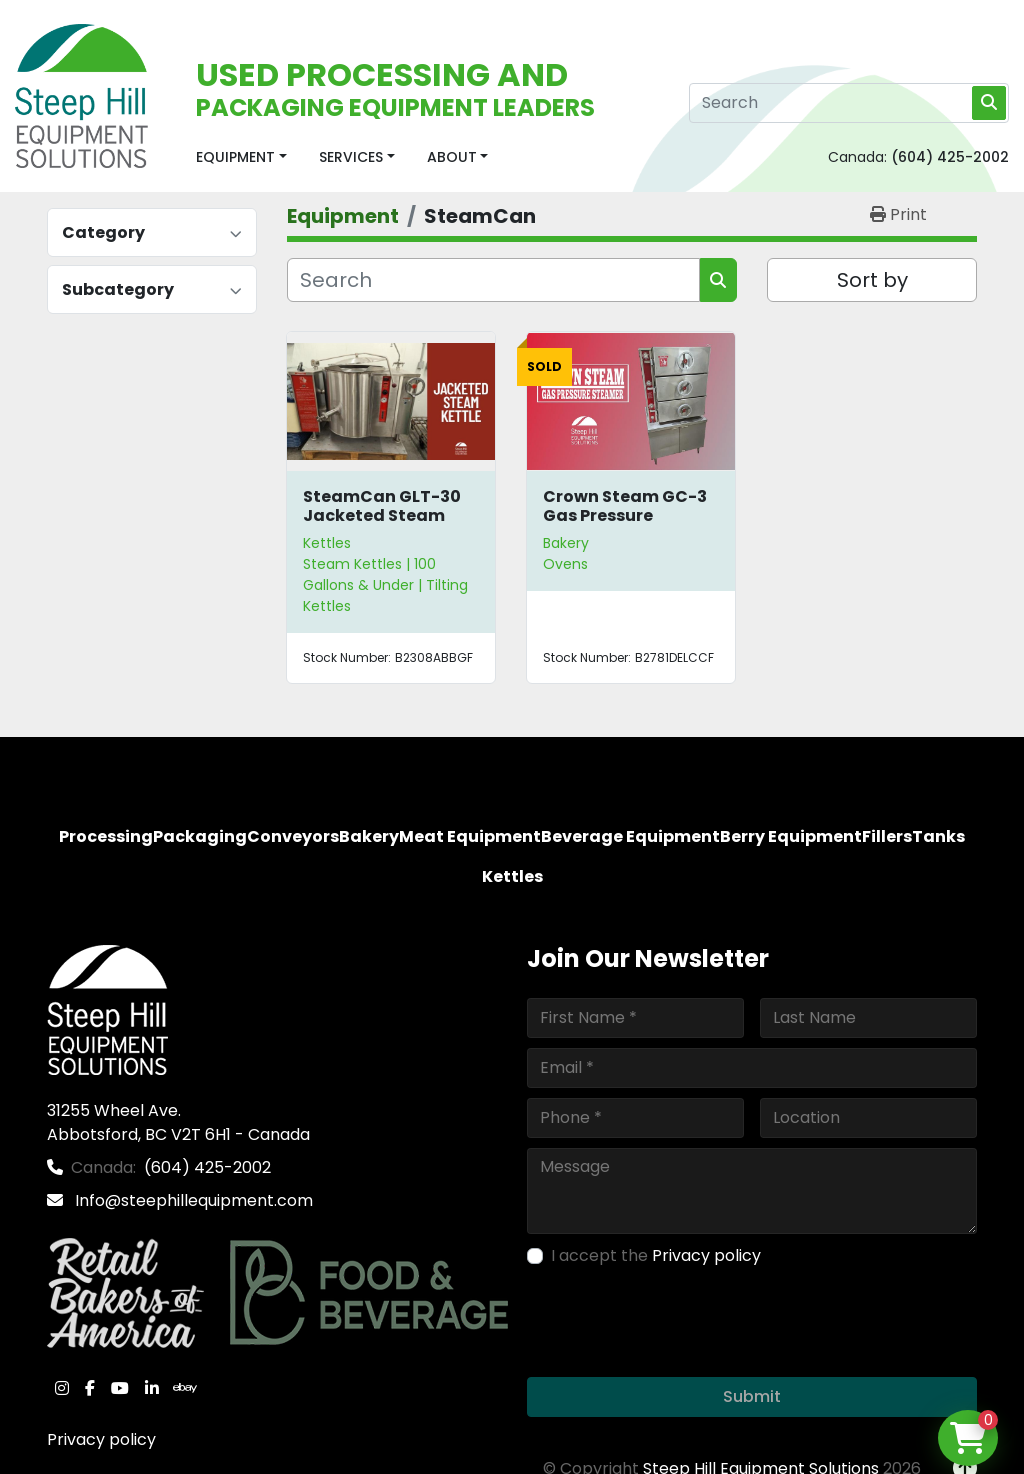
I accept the (656, 1255)
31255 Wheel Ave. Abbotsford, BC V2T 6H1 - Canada (178, 1122)
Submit (752, 1396)
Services (351, 157)
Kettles (327, 543)
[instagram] (62, 1388)
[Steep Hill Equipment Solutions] (107, 1008)
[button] (241, 157)
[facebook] (90, 1388)
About (452, 157)
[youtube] (120, 1388)
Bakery (566, 543)
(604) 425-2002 (950, 157)
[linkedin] (152, 1388)
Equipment (235, 157)
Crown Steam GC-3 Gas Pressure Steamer (625, 515)
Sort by (872, 280)
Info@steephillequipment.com (192, 1200)
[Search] (849, 103)
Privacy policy (101, 1439)
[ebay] (185, 1388)
